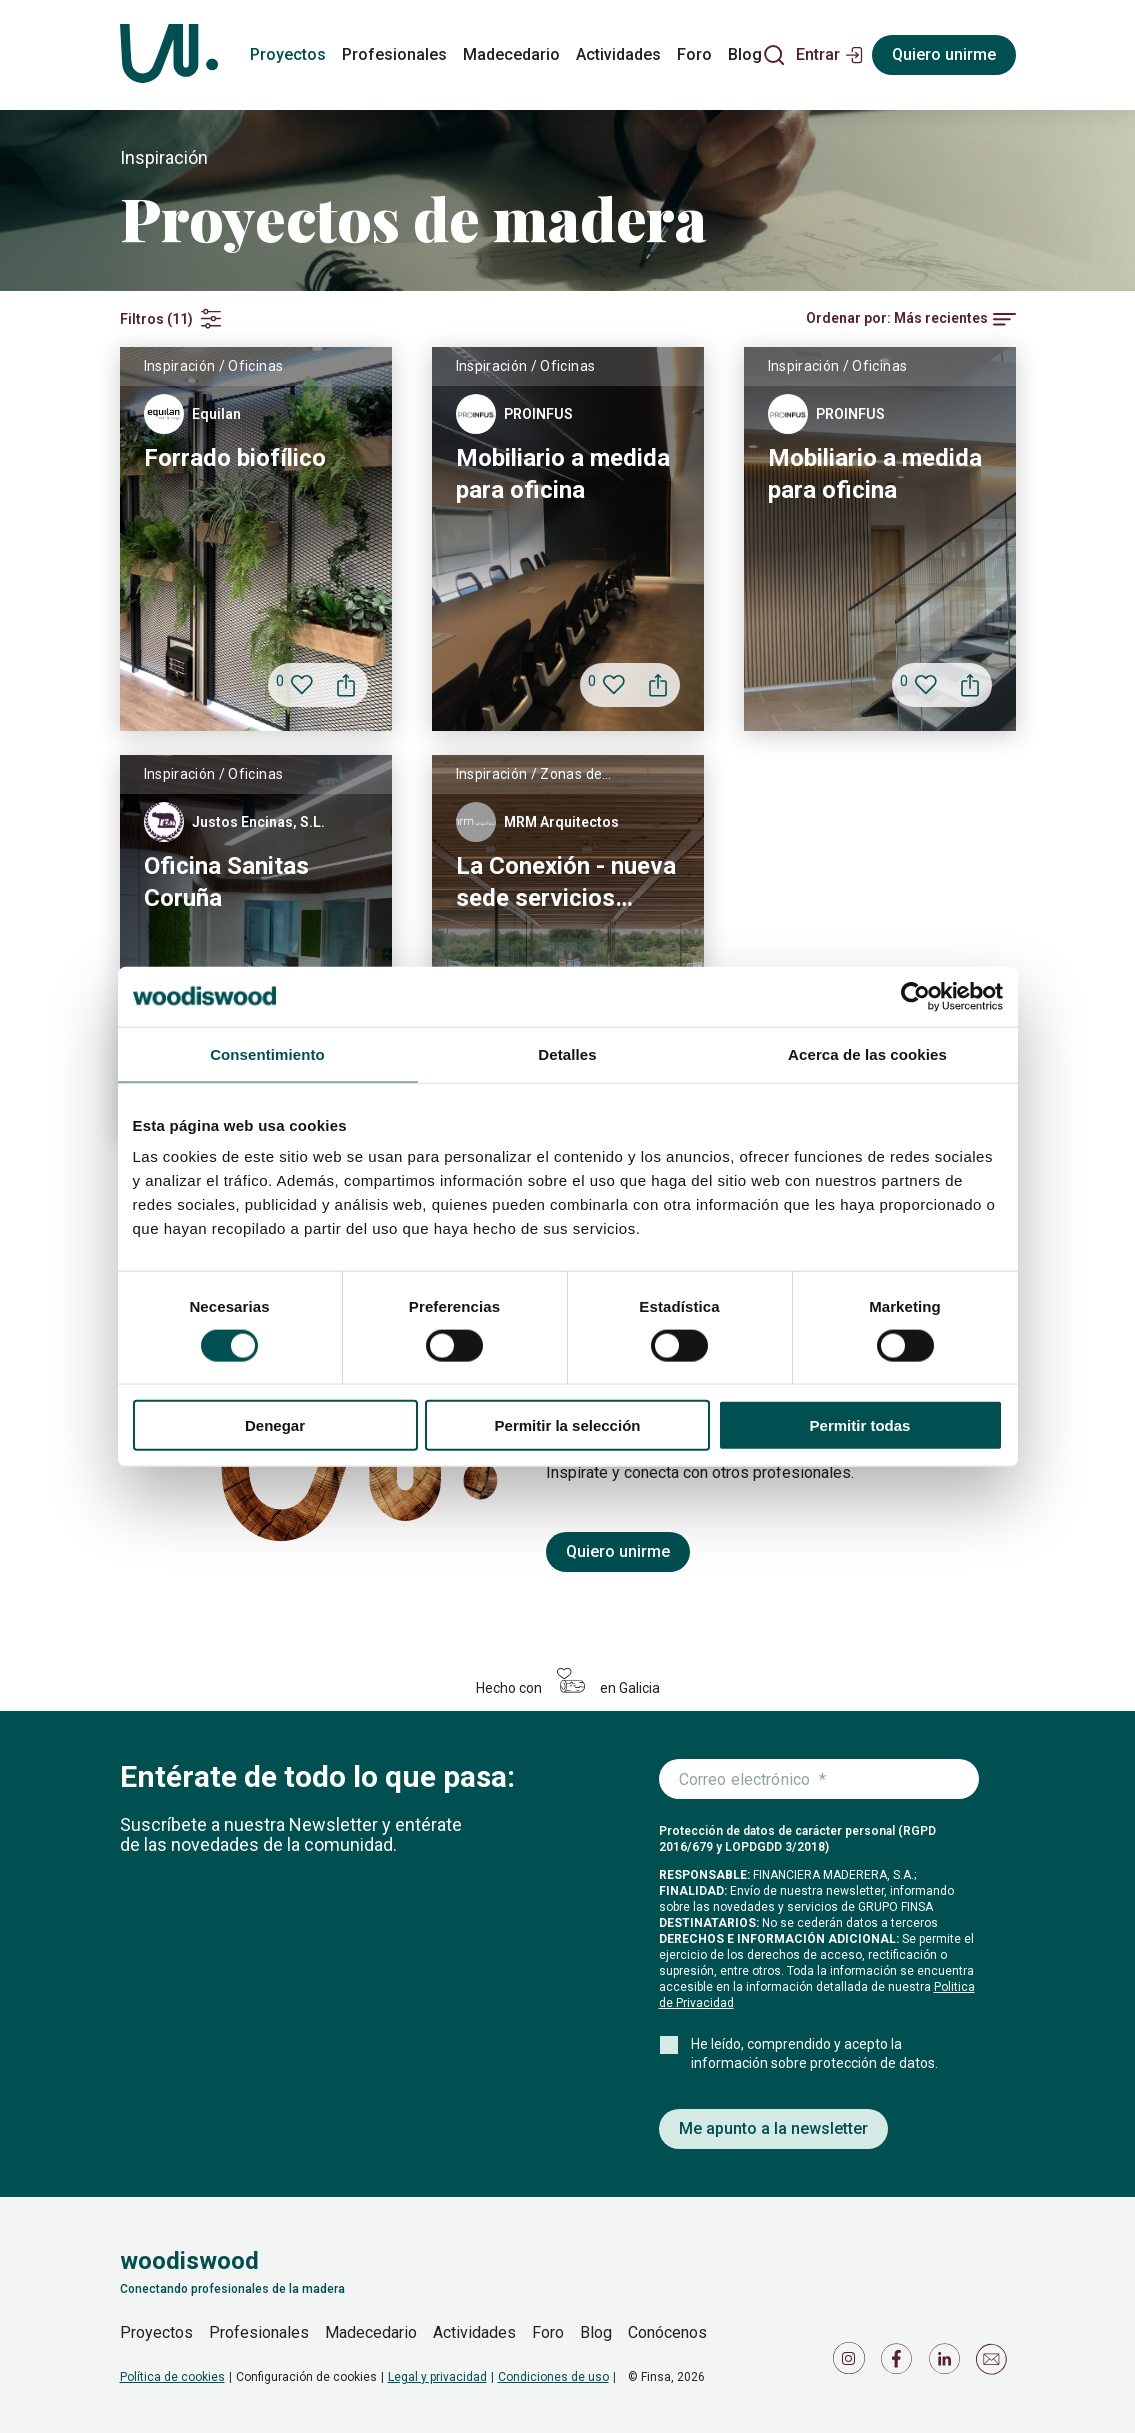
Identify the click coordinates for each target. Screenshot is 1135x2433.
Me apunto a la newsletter (773, 2128)
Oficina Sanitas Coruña (226, 882)
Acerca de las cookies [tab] (867, 1053)
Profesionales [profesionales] (394, 54)
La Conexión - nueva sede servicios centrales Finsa (566, 883)
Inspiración (180, 366)
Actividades (474, 2332)
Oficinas (255, 366)
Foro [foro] (694, 54)
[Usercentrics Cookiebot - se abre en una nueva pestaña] (915, 996)
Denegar (275, 1425)
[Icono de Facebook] (900, 2363)
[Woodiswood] (169, 55)
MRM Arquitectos (561, 822)
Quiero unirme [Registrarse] (944, 54)
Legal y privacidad (437, 2377)
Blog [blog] (745, 54)
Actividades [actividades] (618, 54)
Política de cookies (172, 2377)
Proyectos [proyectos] (288, 54)
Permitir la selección (568, 1425)
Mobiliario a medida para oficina (563, 474)
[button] (830, 55)
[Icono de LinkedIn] (948, 2363)
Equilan (216, 414)
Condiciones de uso (553, 2377)
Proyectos (156, 2332)
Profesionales (259, 2332)
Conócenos (667, 2332)
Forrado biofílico (235, 458)
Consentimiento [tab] (267, 1053)
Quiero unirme (618, 1551)
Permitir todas (860, 1425)
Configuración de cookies (306, 2377)
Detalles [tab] (567, 1053)
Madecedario (371, 2332)
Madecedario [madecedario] (511, 54)
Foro (548, 2332)
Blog (596, 2332)
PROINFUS (538, 414)
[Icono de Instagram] (852, 2363)
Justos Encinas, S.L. (258, 822)
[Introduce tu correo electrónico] (819, 1780)
